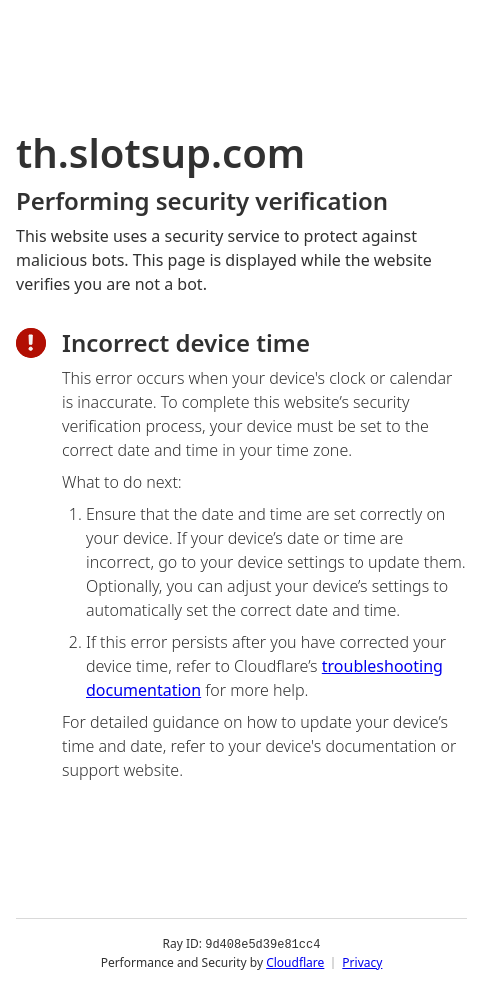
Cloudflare (295, 961)
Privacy (362, 961)
